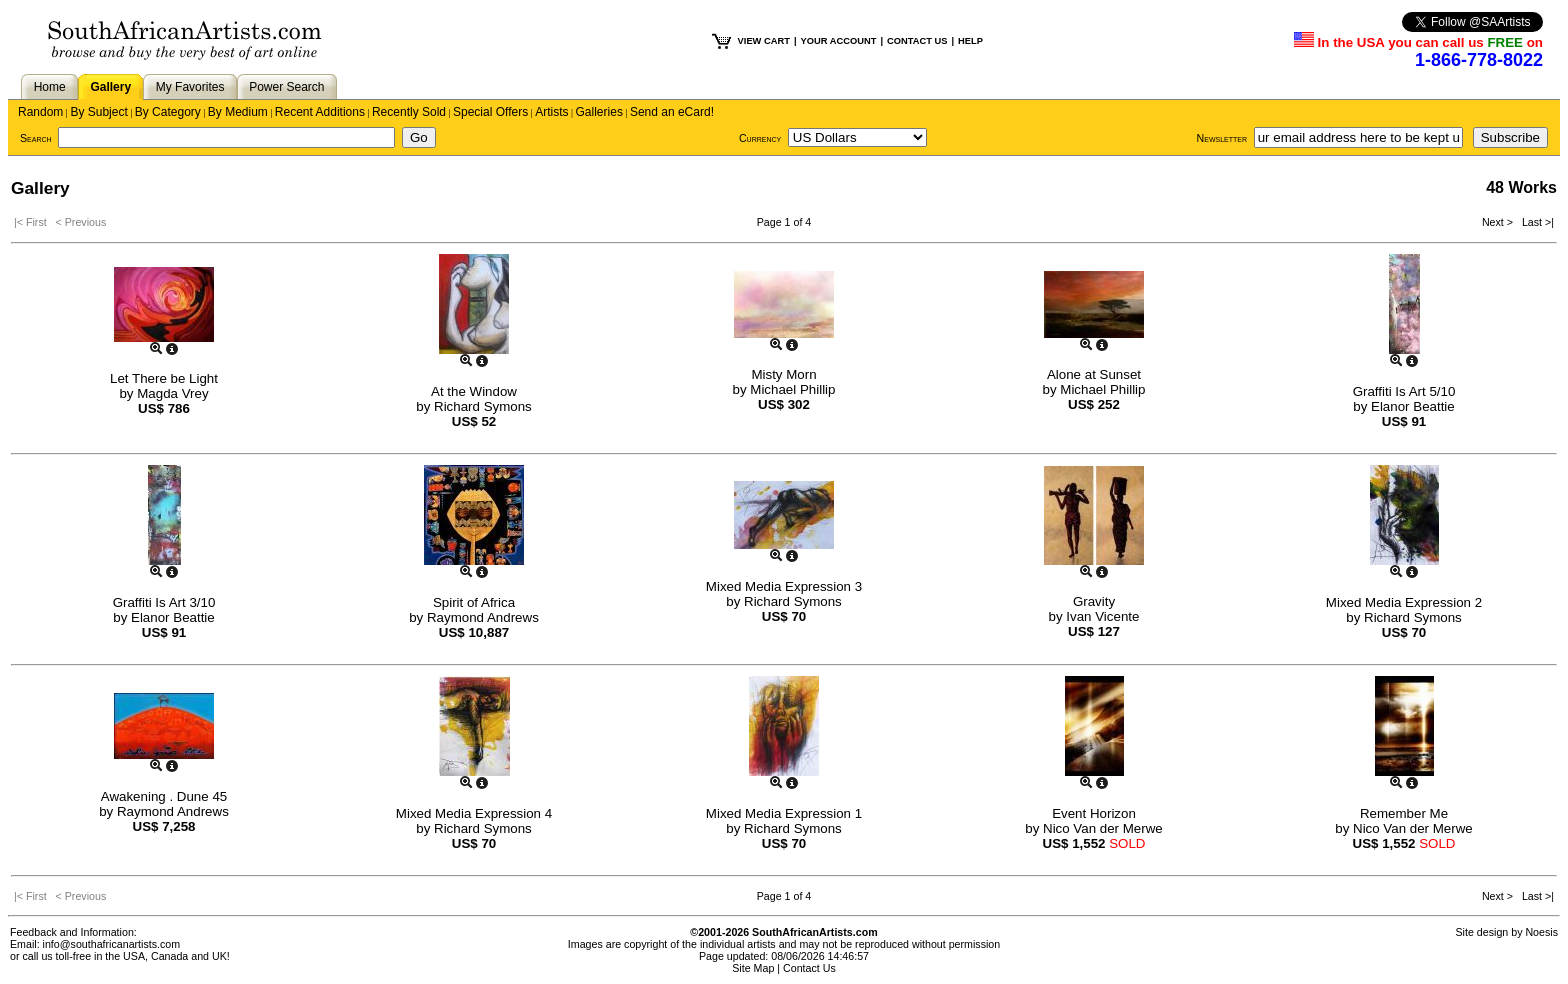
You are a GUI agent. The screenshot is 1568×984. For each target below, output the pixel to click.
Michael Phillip (792, 389)
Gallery (110, 87)
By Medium (238, 112)
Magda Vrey (172, 393)
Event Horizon (1094, 813)
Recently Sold (409, 112)
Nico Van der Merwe (1103, 828)
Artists (551, 112)
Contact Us (809, 968)
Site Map (753, 968)
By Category (168, 112)
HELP (970, 41)
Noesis (1541, 932)
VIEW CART (764, 41)
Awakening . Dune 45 (164, 796)
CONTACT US (917, 41)
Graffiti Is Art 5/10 (1404, 391)
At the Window (474, 391)
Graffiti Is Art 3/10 (164, 602)
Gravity (1094, 601)
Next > (1499, 222)
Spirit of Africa (474, 602)
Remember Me (1404, 813)
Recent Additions (320, 112)
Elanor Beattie (1413, 406)
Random (40, 112)
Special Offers (490, 112)
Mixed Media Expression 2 (1404, 602)
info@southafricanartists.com (112, 944)
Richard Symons (483, 406)
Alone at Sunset (1094, 374)
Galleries (599, 112)
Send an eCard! (672, 112)
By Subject (98, 112)
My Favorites (190, 87)
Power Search (286, 87)
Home (50, 87)
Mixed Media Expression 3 (784, 586)
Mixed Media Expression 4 (474, 813)
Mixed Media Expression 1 (784, 813)
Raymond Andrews (483, 617)
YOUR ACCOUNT (839, 41)
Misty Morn (783, 374)
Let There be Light (164, 378)
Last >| (1535, 222)
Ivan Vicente (1102, 616)
